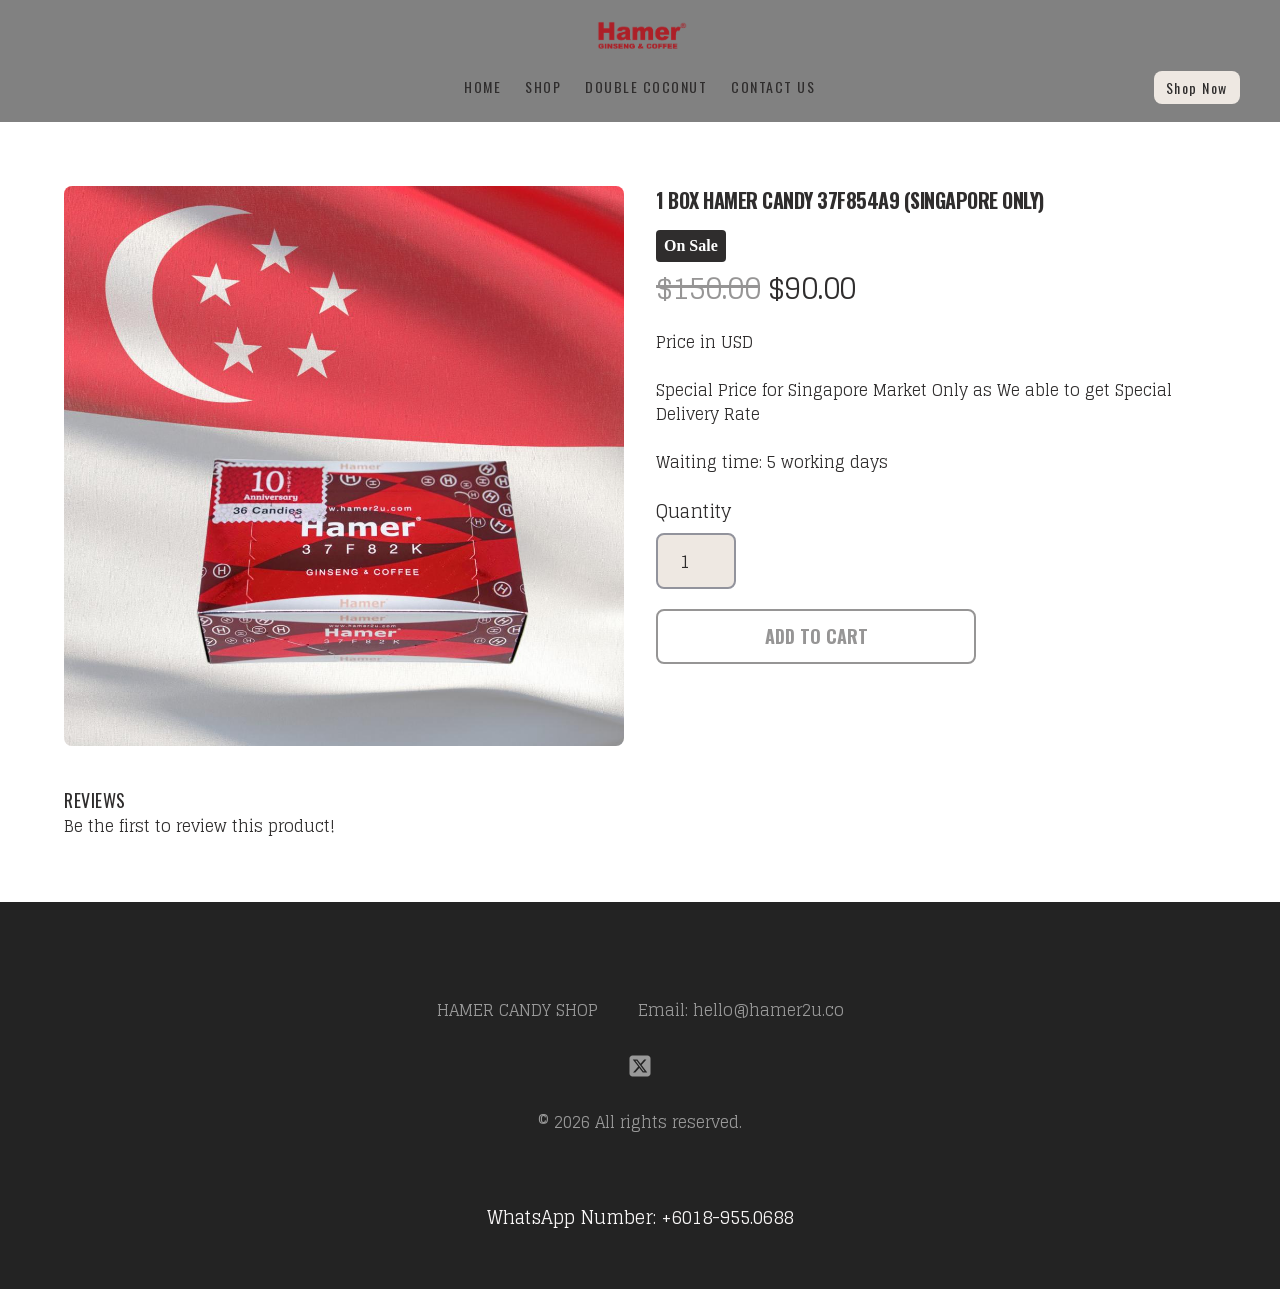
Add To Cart (816, 636)
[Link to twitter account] (640, 1066)
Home (482, 86)
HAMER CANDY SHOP (517, 1010)
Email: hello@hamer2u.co (741, 1010)
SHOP (543, 86)
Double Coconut (646, 86)
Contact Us (773, 86)
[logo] (639, 35)
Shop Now (1197, 87)
